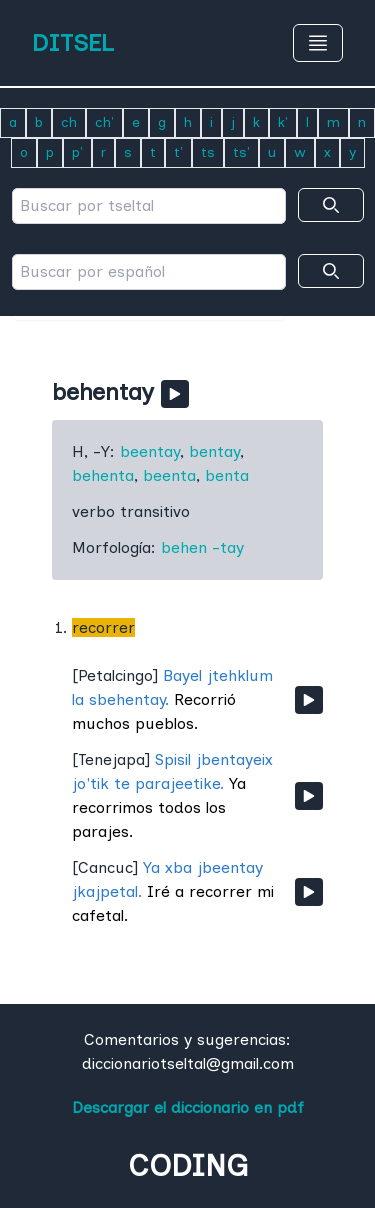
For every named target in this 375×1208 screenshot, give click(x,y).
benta (227, 475)
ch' (104, 122)
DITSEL (73, 42)
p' (77, 152)
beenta (169, 475)
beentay (150, 451)
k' (283, 122)
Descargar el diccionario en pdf (188, 1107)
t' (178, 152)
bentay (214, 451)
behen (184, 547)
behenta (103, 475)
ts (208, 152)
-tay (228, 547)
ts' (241, 152)
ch (69, 122)
